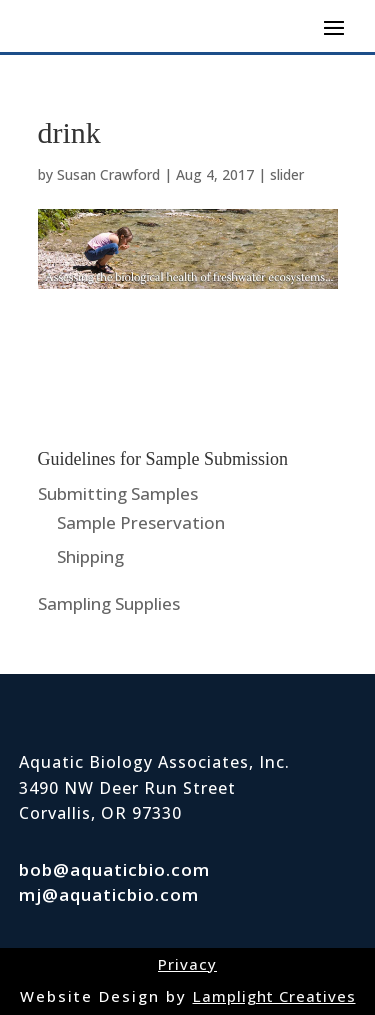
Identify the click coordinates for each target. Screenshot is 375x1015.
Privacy (187, 964)
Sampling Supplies (109, 603)
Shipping (90, 556)
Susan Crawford (108, 174)
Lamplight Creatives (274, 996)
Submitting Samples (118, 493)
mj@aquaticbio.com (109, 894)
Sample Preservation (141, 522)
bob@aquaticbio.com (114, 869)
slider (287, 174)
